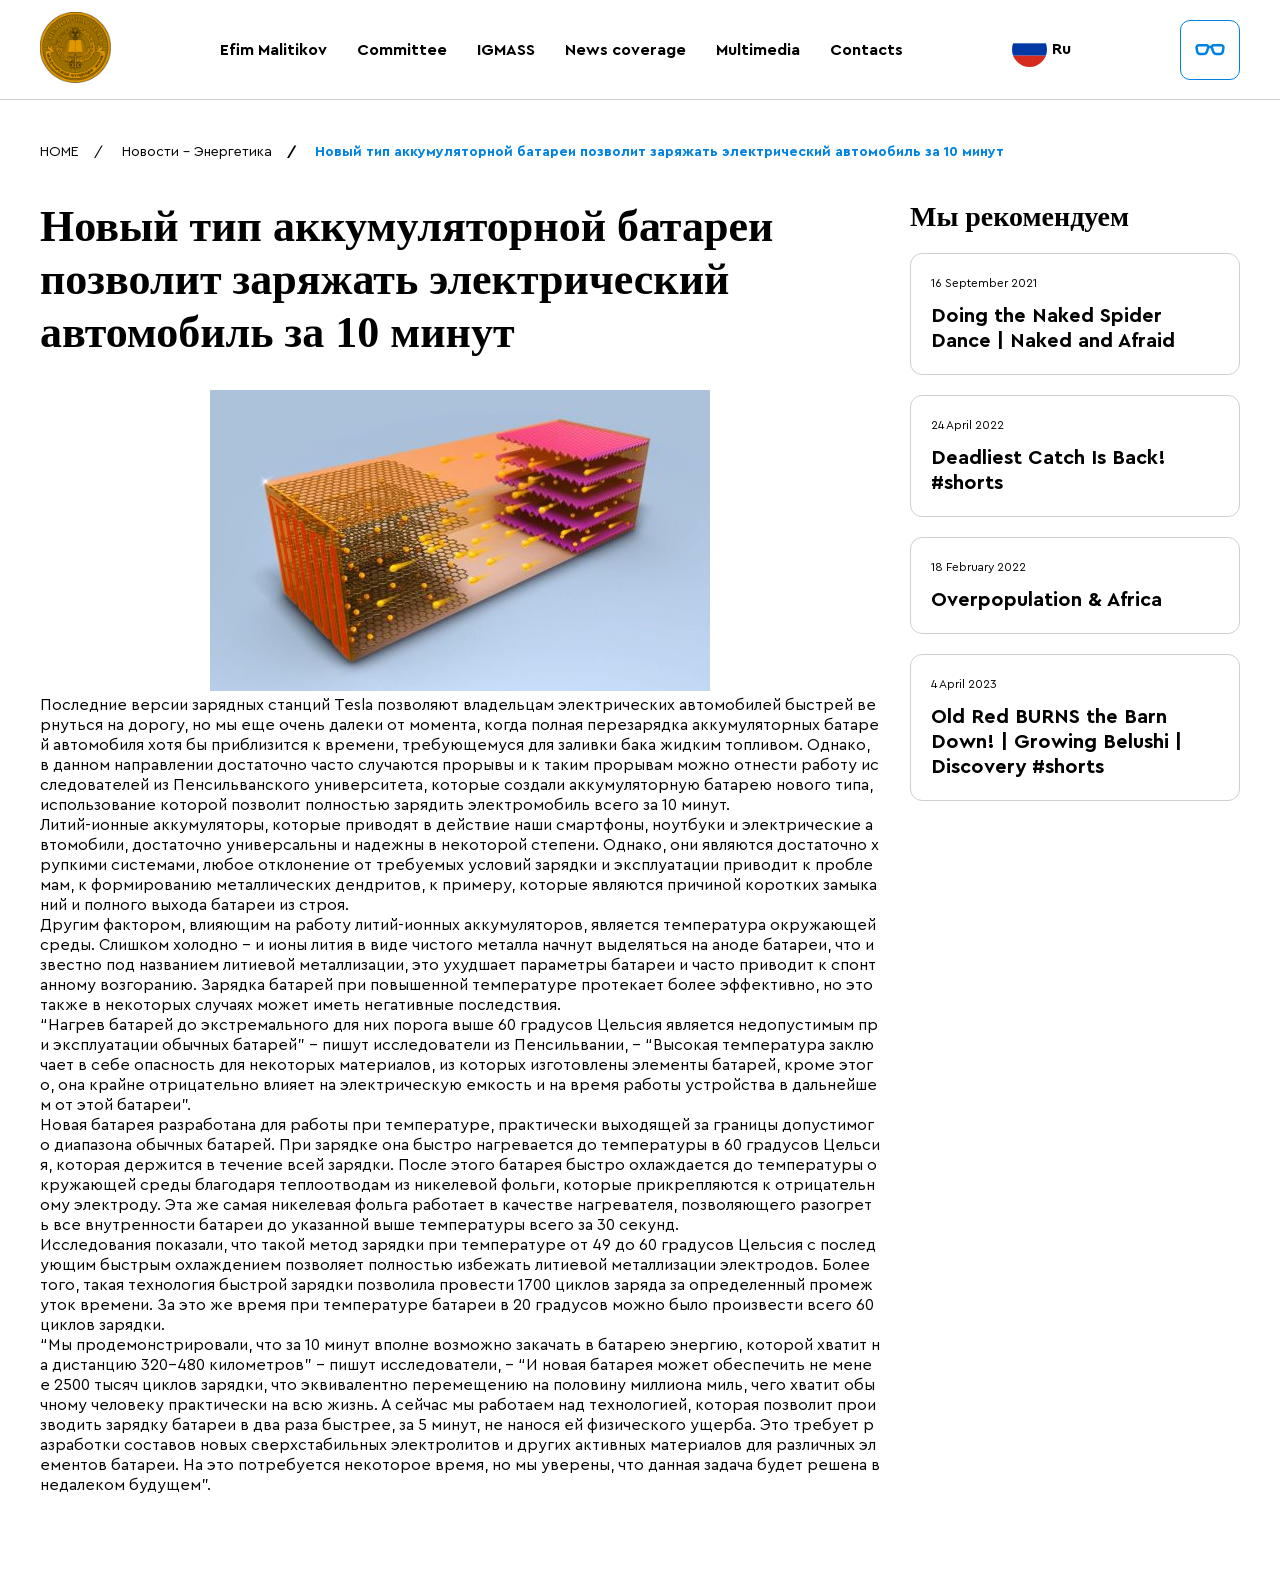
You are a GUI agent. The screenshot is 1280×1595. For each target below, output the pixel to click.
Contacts (866, 50)
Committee (402, 50)
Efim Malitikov (273, 50)
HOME (59, 152)
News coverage (625, 50)
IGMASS (506, 50)
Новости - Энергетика (197, 152)
